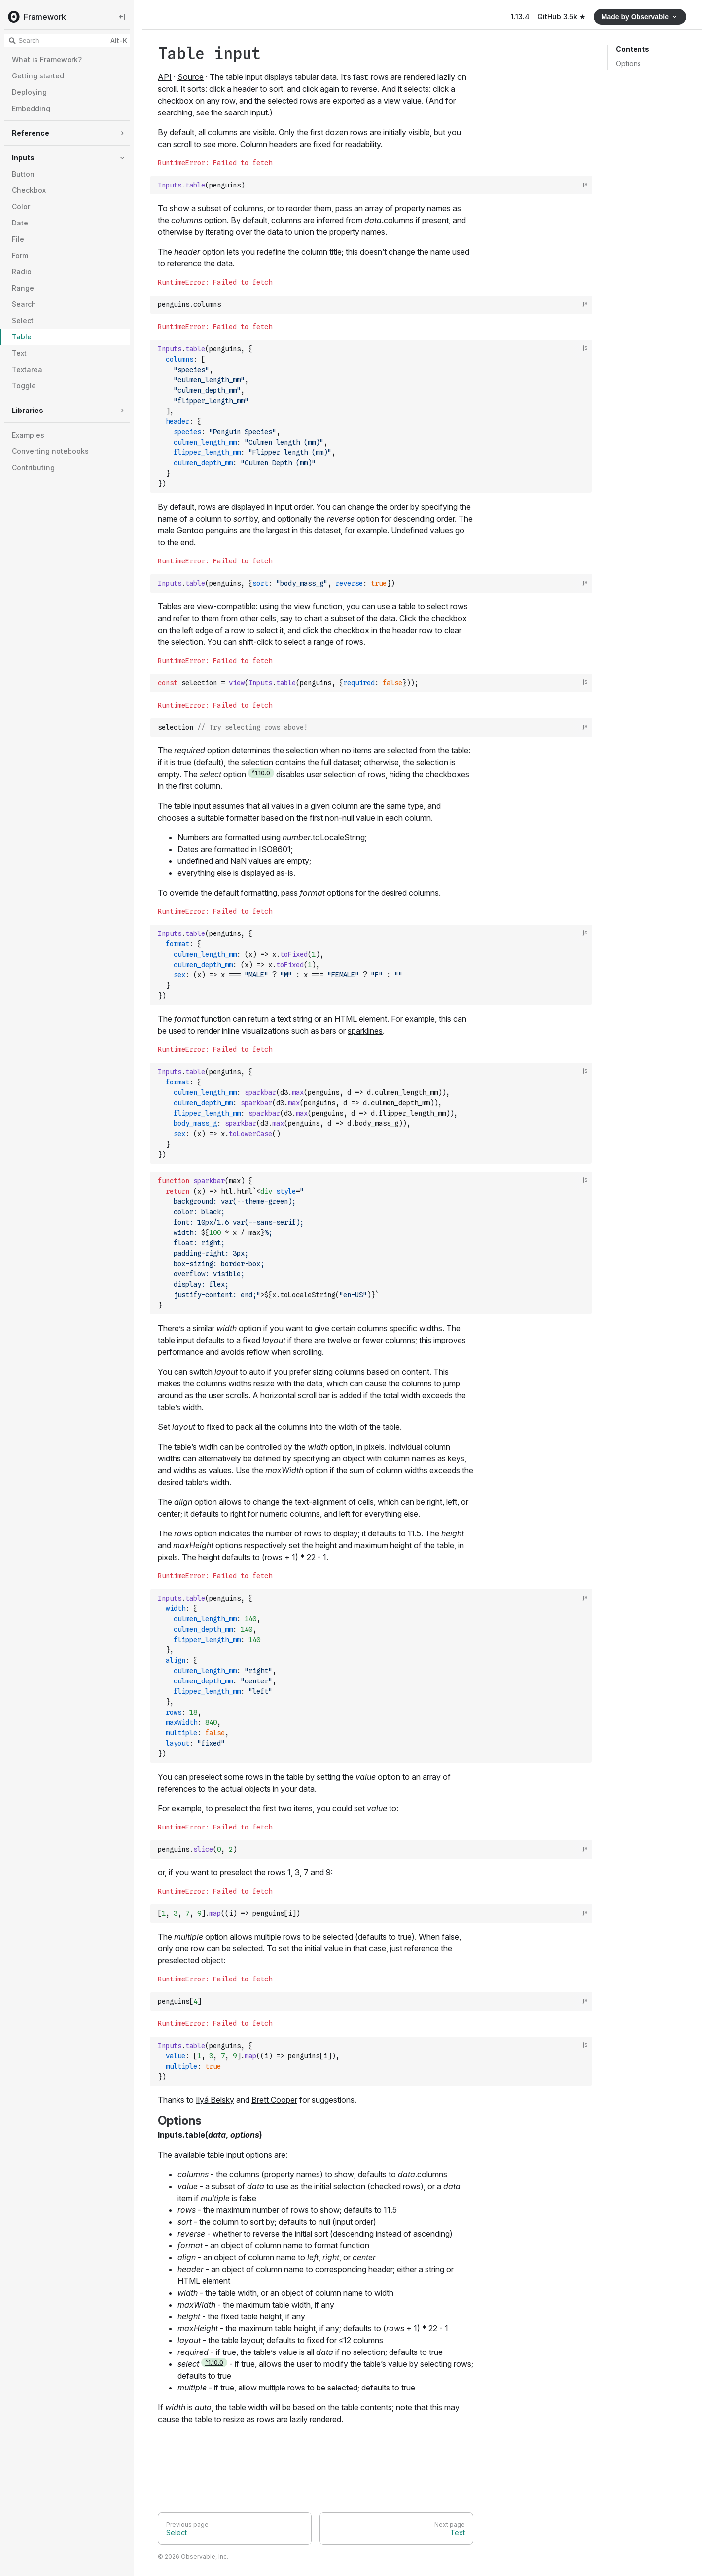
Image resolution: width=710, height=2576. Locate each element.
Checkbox (29, 190)
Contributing (33, 467)
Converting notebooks (50, 451)
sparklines (365, 1031)
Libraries (27, 410)
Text (19, 353)
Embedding (31, 108)
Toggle (24, 385)
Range (23, 288)
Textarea (27, 369)
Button (23, 174)
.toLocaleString (324, 837)
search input (246, 112)
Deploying (29, 92)
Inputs (23, 157)
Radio (22, 271)
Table (22, 337)
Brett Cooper (274, 2100)
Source (191, 77)
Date (20, 223)
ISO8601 (275, 849)
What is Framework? (47, 59)
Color (21, 206)
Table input (209, 53)
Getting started (38, 76)
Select (23, 320)
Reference (30, 133)
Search (24, 304)
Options (628, 63)
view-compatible (226, 606)
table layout (242, 2341)
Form (20, 255)
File (18, 239)
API (165, 77)
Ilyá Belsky (215, 2100)
